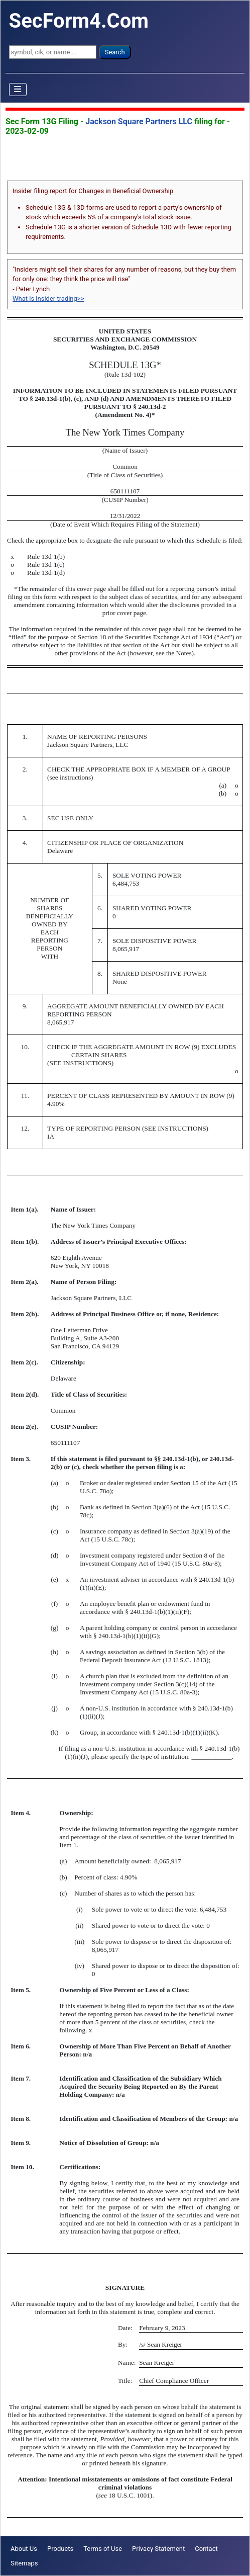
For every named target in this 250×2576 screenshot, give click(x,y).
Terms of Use (102, 2548)
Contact (206, 2548)
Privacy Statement (158, 2548)
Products (60, 2548)
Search (115, 52)
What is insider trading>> (48, 298)
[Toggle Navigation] (18, 89)
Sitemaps (24, 2563)
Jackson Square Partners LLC (138, 121)
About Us (24, 2548)
